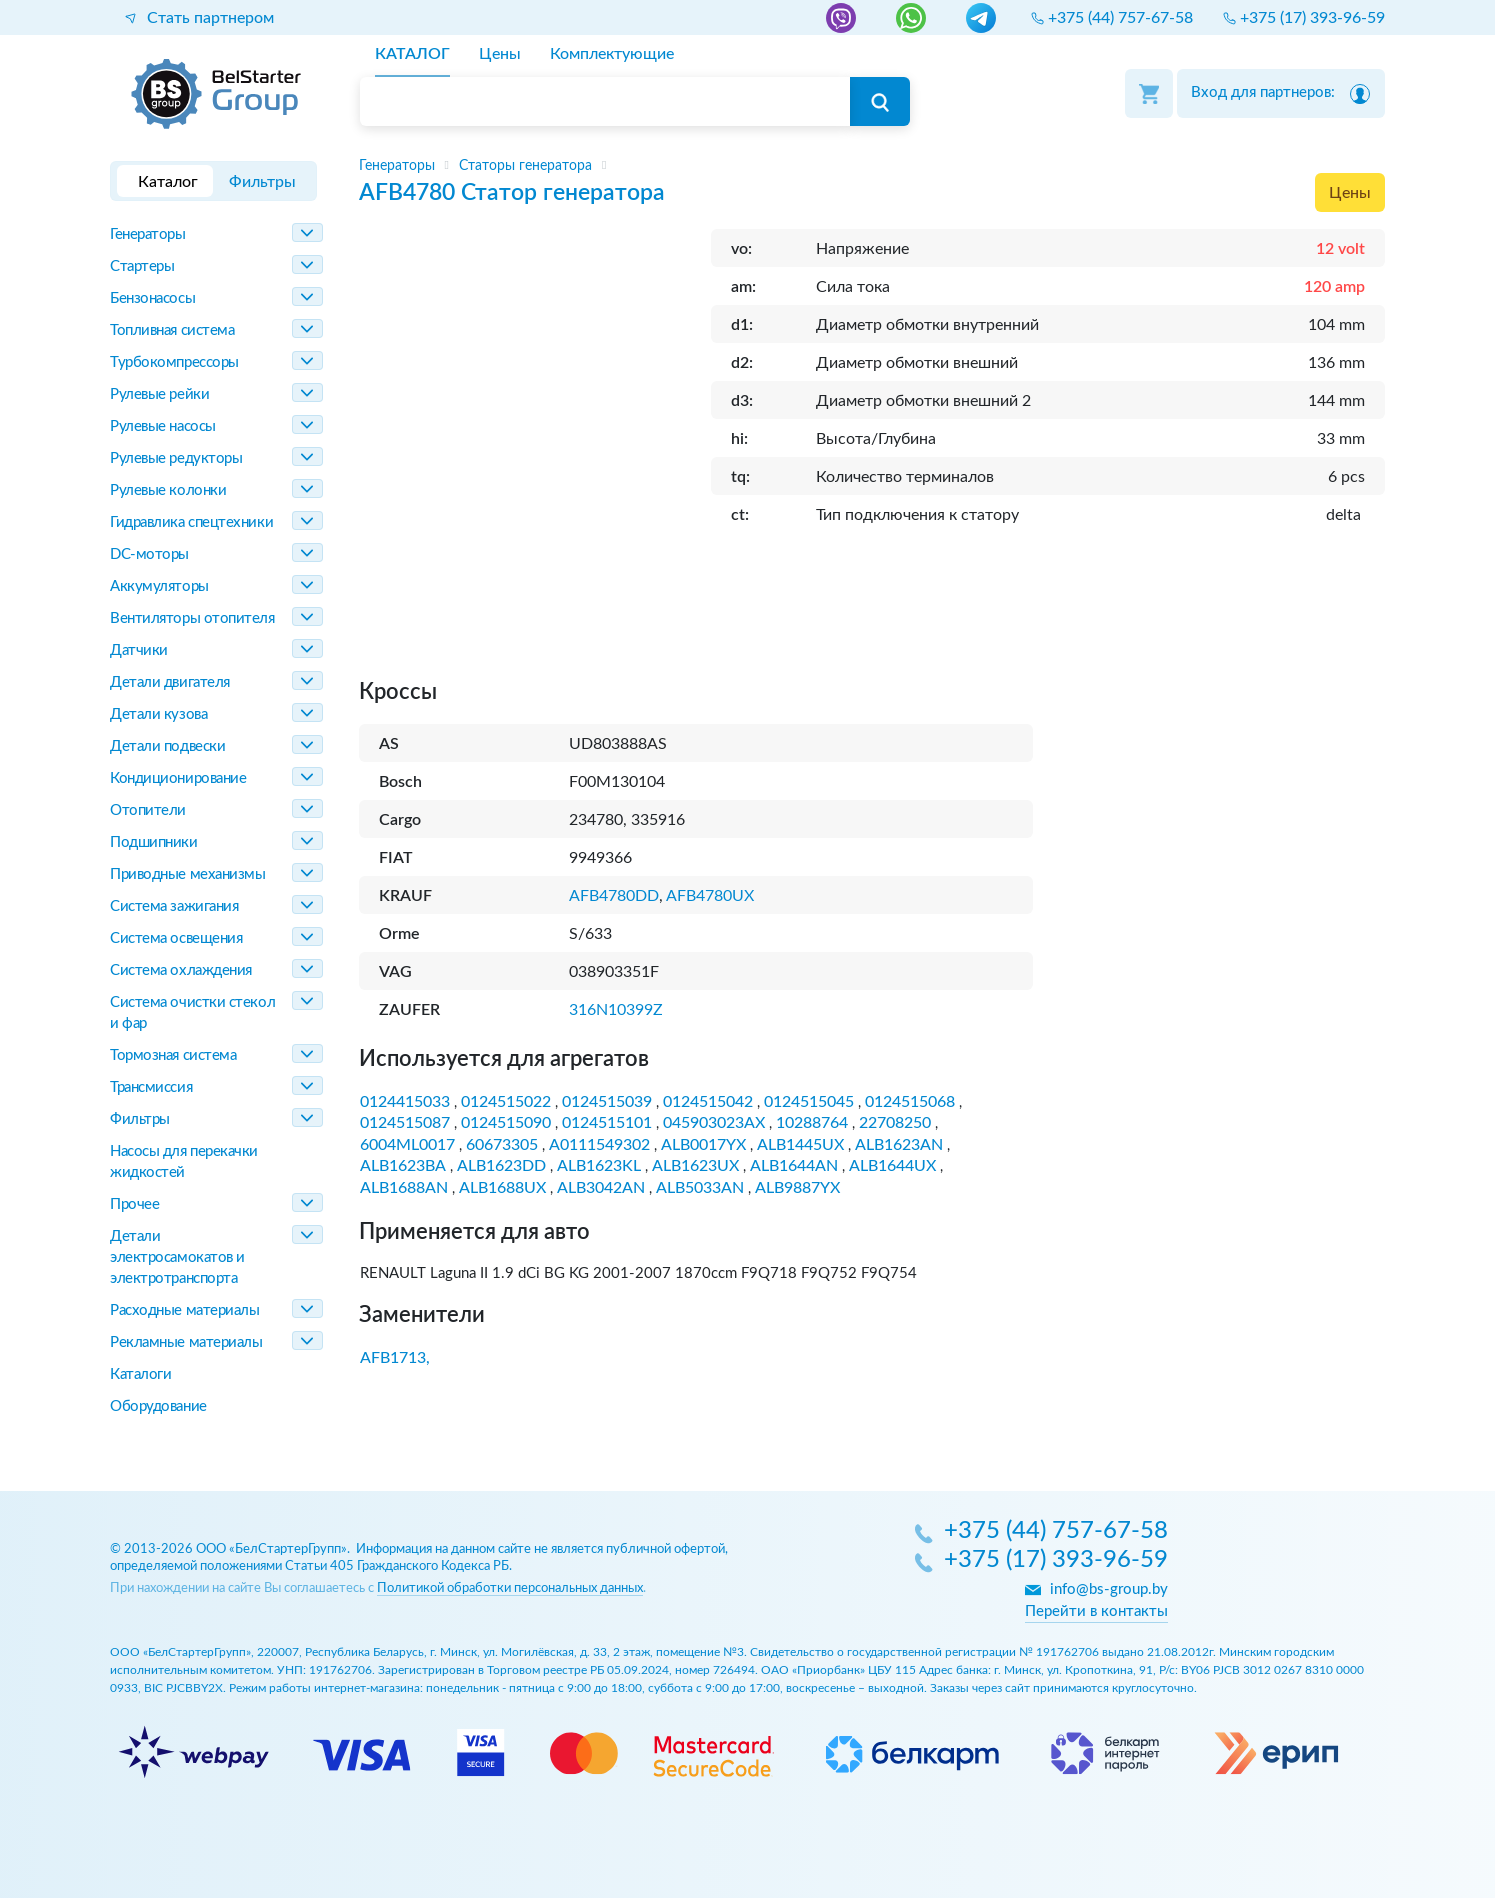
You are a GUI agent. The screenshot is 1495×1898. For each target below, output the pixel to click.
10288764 (812, 1123)
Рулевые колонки (168, 490)
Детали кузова (158, 714)
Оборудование (158, 1406)
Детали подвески (167, 746)
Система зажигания (174, 906)
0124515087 (405, 1123)
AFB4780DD (614, 896)
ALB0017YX (703, 1145)
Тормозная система (173, 1055)
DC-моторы (149, 554)
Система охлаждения (181, 970)
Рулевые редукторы (176, 458)
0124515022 (506, 1102)
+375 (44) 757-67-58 (1056, 1532)
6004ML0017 (407, 1145)
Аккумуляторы (159, 586)
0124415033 (405, 1102)
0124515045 (809, 1102)
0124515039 (607, 1102)
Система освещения (176, 938)
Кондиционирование (178, 778)
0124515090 (506, 1123)
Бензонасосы (152, 298)
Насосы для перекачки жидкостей (184, 1162)
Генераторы (148, 234)
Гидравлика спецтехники (191, 522)
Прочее (134, 1204)
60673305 (502, 1145)
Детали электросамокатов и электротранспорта (177, 1257)
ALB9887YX (797, 1188)
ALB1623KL (599, 1166)
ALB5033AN (700, 1188)
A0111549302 (599, 1145)
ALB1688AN (404, 1188)
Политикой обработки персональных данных (510, 1588)
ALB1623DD (501, 1166)
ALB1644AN (794, 1166)
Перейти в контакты (1096, 1611)
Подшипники (154, 842)
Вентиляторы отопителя (192, 618)
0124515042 (708, 1102)
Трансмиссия (151, 1087)
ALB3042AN (601, 1188)
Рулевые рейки (159, 394)
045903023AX (714, 1123)
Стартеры (142, 266)
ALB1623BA (403, 1166)
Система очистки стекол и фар (192, 1013)
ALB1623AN (899, 1145)
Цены (1350, 193)
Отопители (148, 810)
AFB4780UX (710, 896)
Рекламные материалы (186, 1342)
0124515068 (910, 1102)
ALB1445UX (800, 1145)
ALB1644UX (892, 1166)
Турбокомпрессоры (174, 362)
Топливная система (172, 330)
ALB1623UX (695, 1166)
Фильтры (140, 1119)
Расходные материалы (184, 1310)
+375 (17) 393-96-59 (1056, 1561)
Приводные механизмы (187, 874)
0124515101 (607, 1123)
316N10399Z (616, 1010)
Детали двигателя (170, 682)
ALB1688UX (502, 1188)
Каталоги (140, 1374)
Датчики (139, 650)
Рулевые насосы (163, 426)
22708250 (895, 1123)
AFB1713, (395, 1358)
